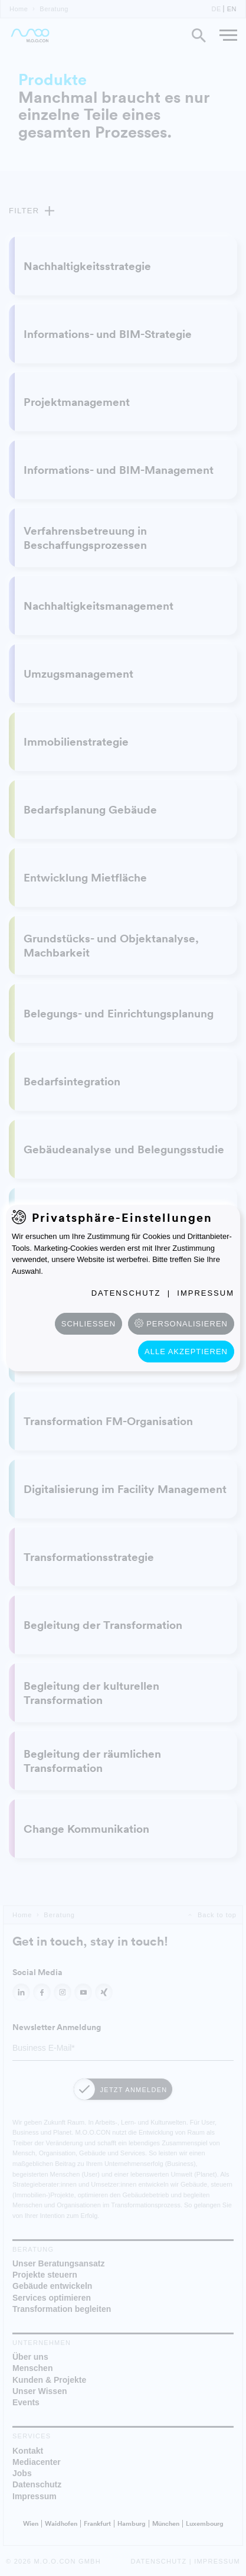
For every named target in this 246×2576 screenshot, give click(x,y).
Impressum (205, 1293)
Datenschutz (126, 1293)
